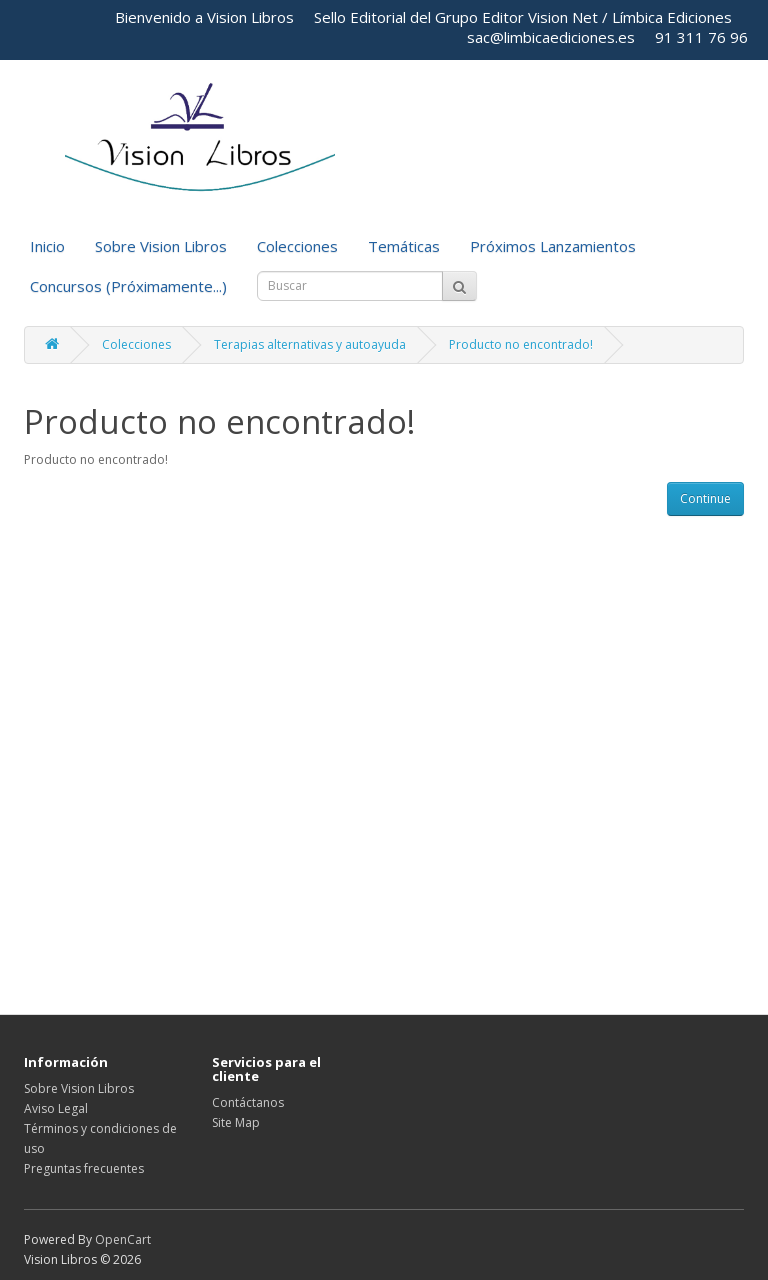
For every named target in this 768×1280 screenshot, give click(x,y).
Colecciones (297, 246)
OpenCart (123, 1239)
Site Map (236, 1122)
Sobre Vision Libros (161, 246)
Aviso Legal (56, 1108)
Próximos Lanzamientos (553, 246)
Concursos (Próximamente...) (128, 286)
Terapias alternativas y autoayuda (310, 344)
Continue (705, 498)
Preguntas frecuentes (84, 1168)
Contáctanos (248, 1102)
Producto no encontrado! (521, 344)
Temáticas (404, 246)
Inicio (47, 246)
